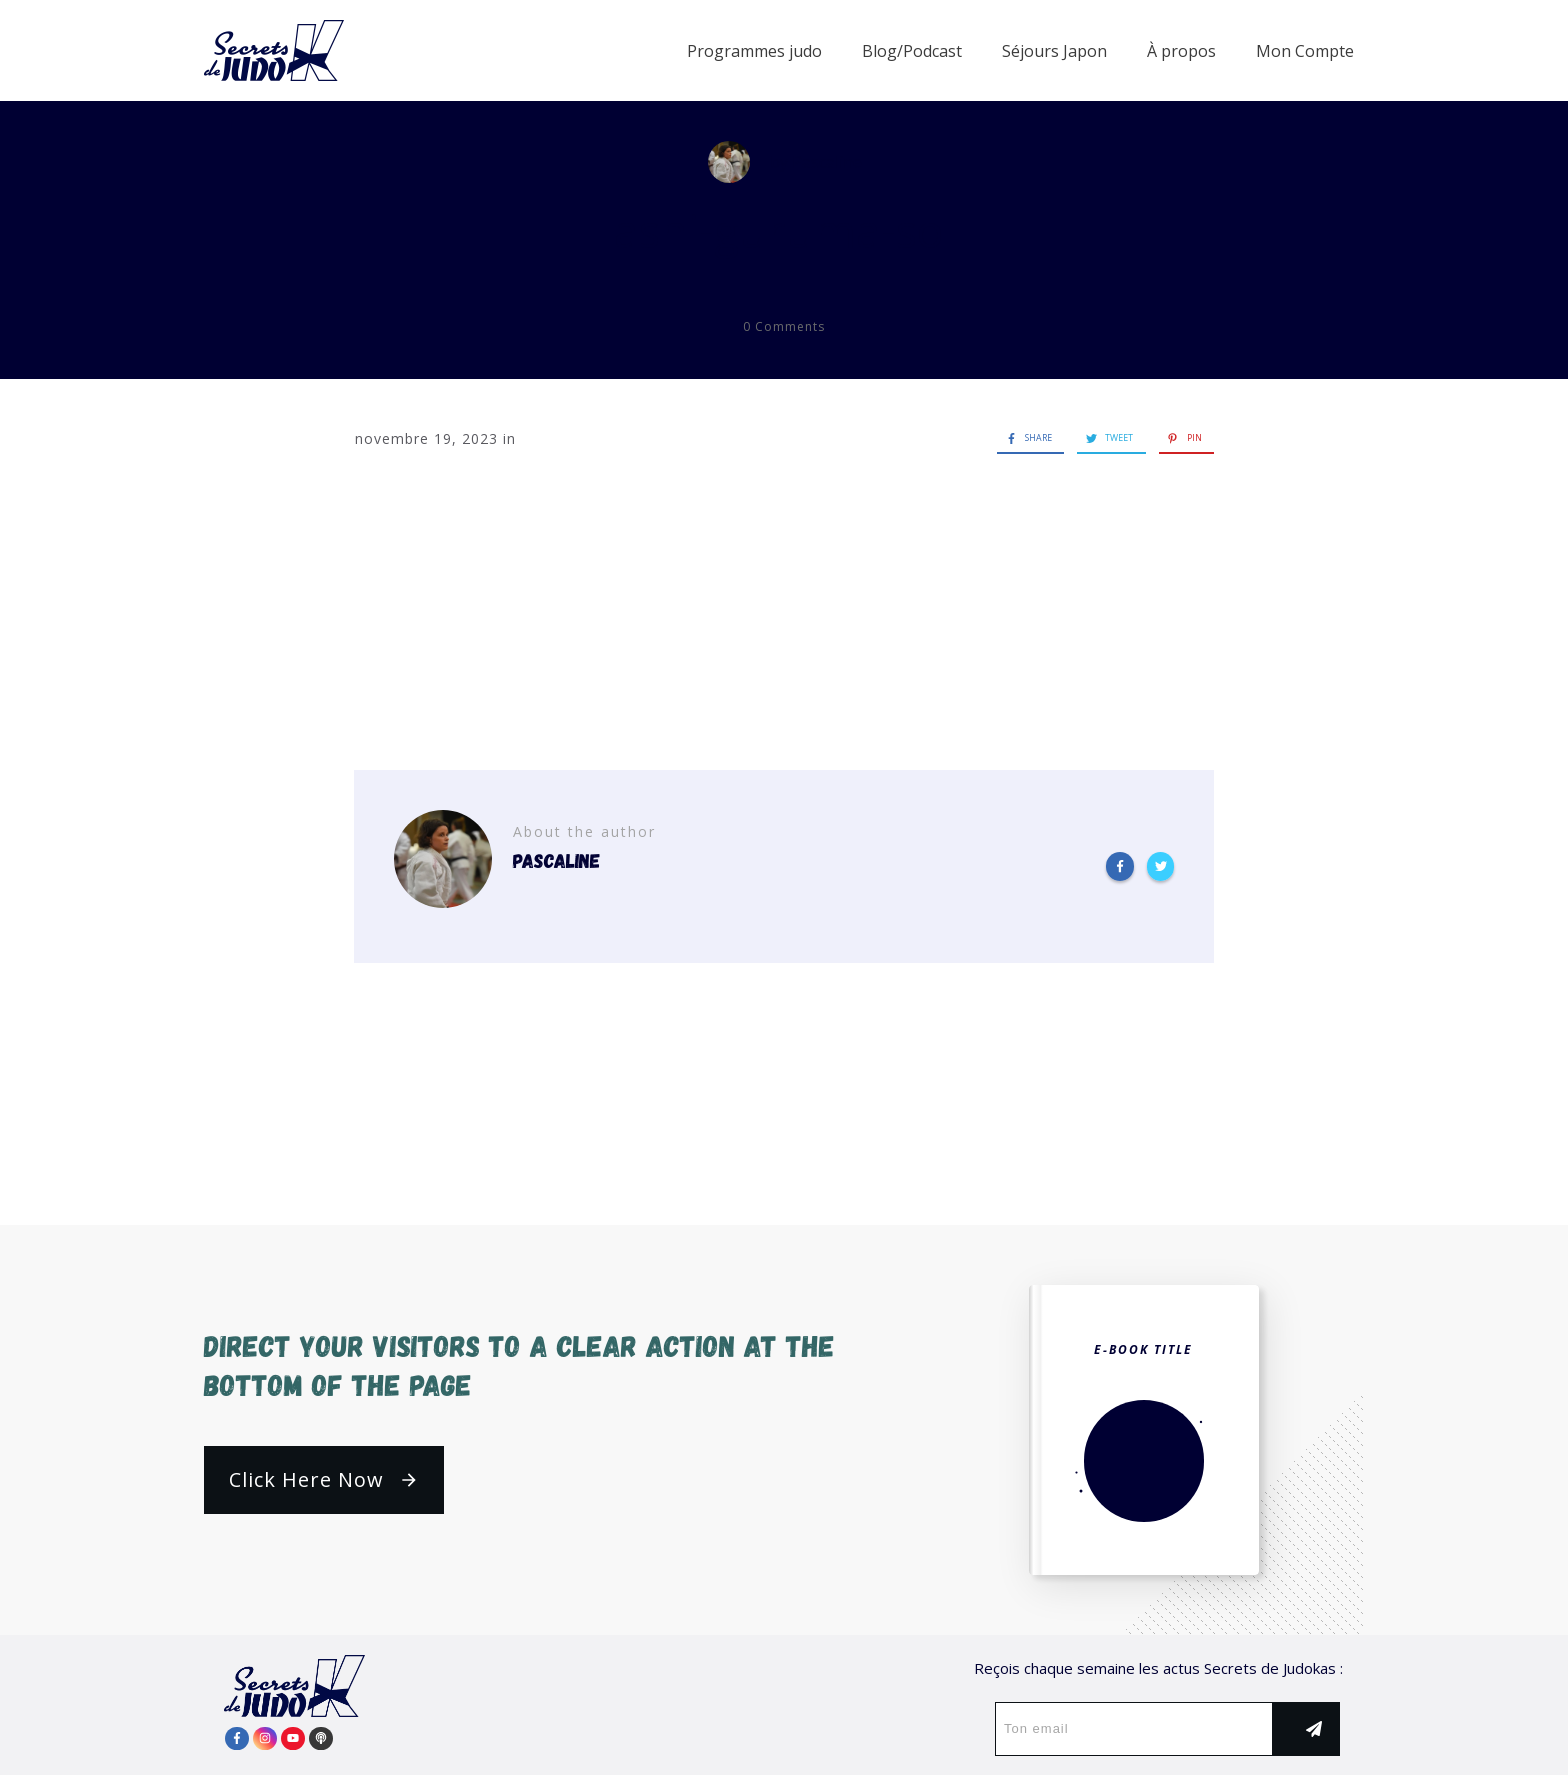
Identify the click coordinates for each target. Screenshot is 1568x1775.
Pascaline (827, 162)
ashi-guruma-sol (784, 230)
